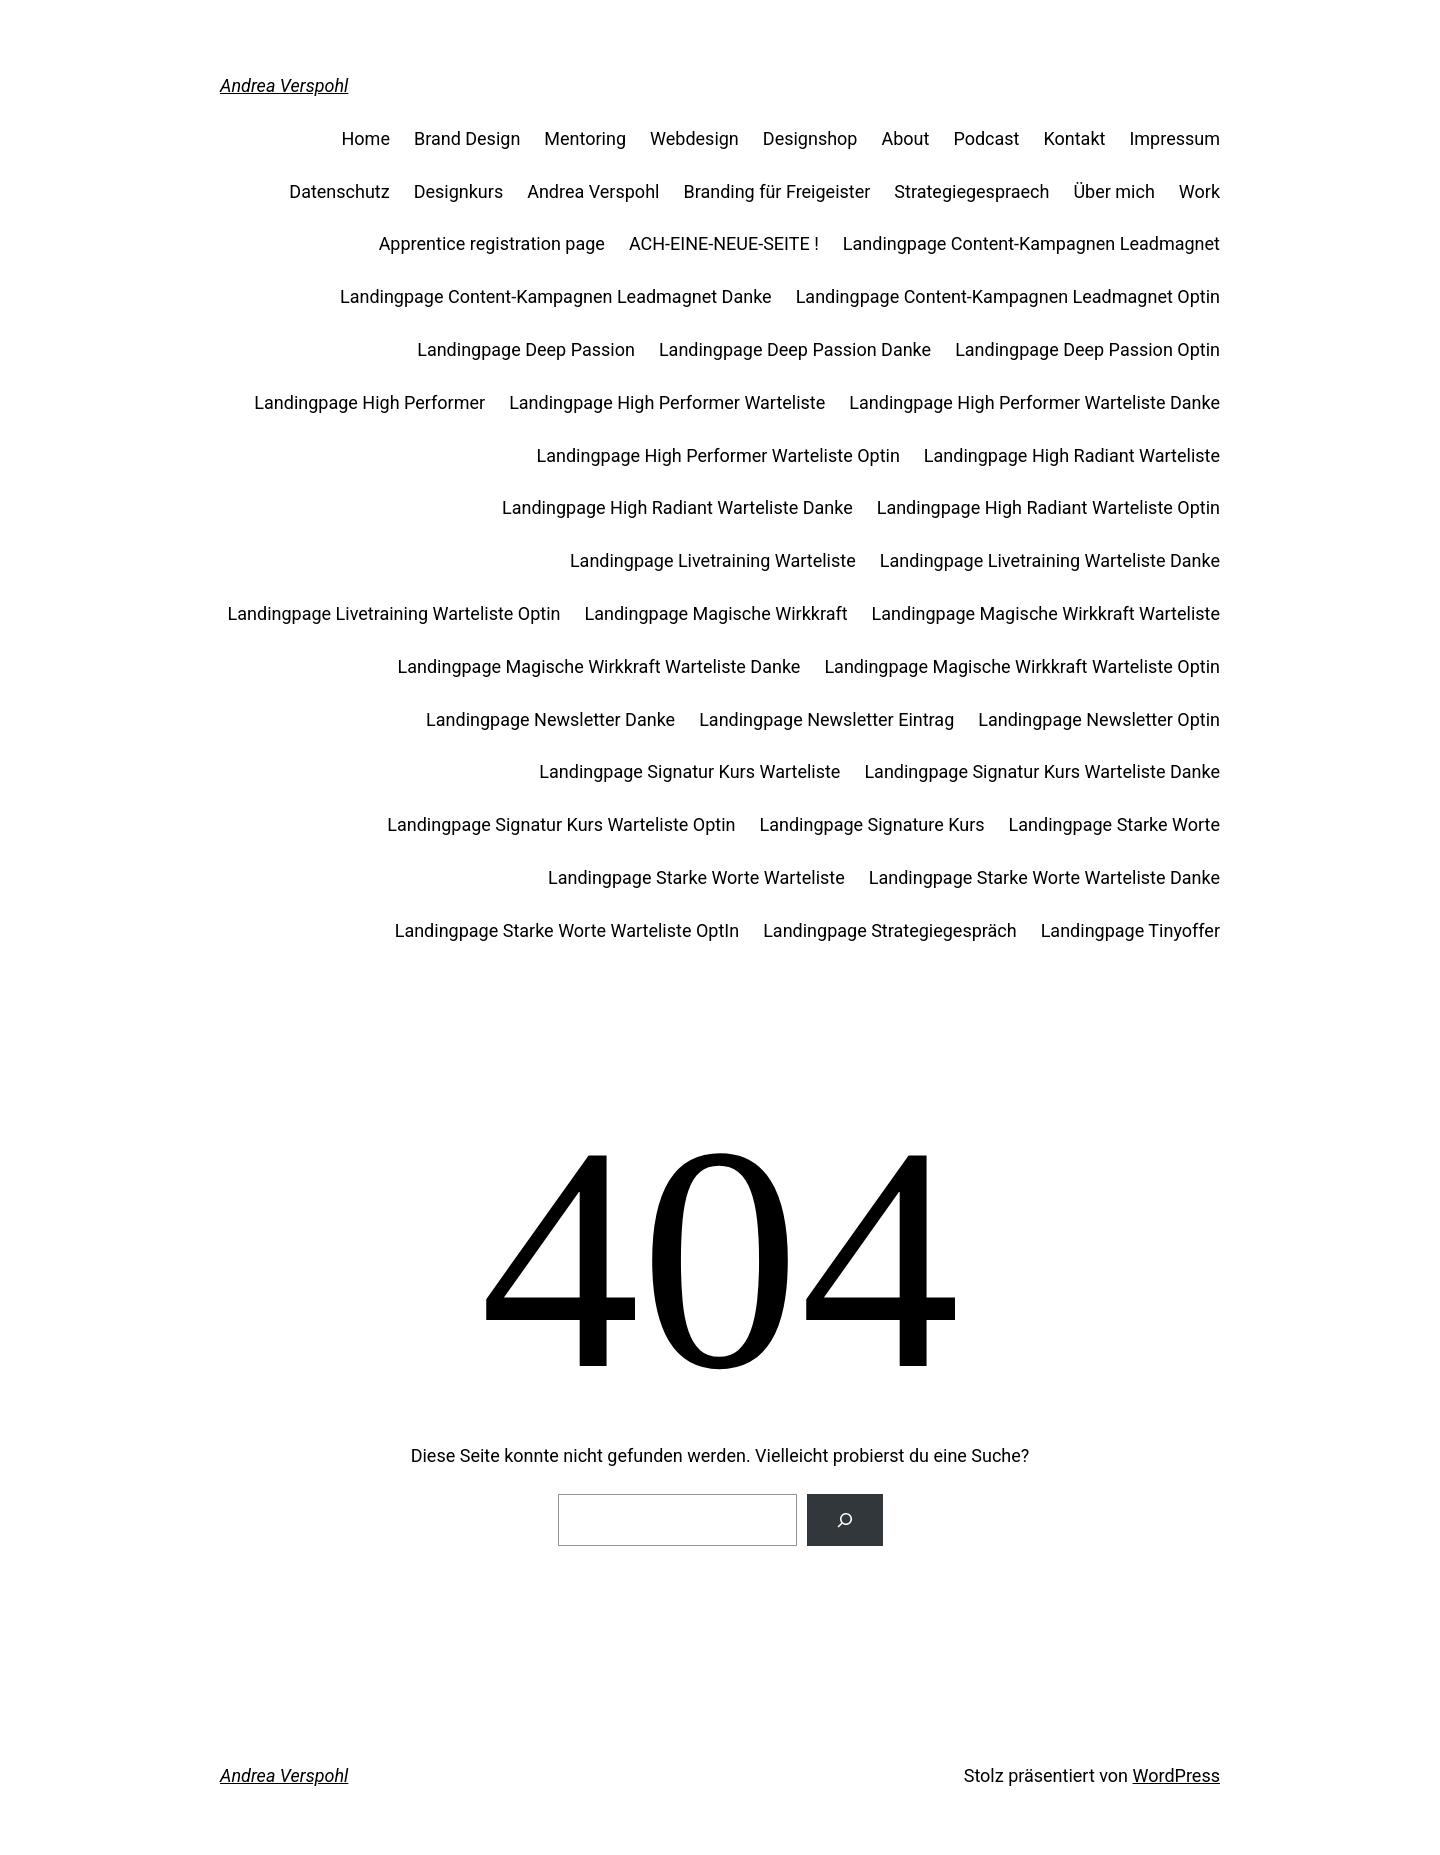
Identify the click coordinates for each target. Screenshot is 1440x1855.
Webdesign (694, 138)
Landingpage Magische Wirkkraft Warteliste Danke (599, 666)
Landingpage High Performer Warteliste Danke (1034, 402)
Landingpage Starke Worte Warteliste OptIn (567, 930)
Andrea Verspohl (284, 85)
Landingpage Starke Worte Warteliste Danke (1044, 877)
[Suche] (845, 1520)
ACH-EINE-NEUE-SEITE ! (724, 243)
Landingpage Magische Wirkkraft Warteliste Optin (1022, 666)
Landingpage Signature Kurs (872, 824)
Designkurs (459, 191)
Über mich (1113, 191)
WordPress (1176, 1775)
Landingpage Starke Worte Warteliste (696, 877)
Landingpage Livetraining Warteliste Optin (394, 613)
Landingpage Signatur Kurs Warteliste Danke (1042, 771)
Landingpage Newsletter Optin (1099, 719)
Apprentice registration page (492, 243)
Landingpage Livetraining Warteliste (713, 560)
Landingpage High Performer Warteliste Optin (718, 455)
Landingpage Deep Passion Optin (1087, 349)
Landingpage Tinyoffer (1130, 930)
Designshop (810, 138)
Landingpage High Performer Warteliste (667, 402)
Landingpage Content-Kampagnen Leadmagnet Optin (1008, 296)
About (905, 138)
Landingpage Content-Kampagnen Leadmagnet (1031, 243)
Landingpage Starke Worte (1114, 824)
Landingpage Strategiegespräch (890, 930)
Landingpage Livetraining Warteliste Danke (1050, 560)
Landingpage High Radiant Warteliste (1072, 455)
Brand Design (467, 138)
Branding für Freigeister (776, 191)
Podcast (986, 138)
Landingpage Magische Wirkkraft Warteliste (1046, 613)
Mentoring (585, 138)
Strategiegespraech (971, 191)
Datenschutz (339, 191)
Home (366, 138)
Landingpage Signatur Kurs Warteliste (689, 771)
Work (1199, 191)
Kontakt (1074, 138)
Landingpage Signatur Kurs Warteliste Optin (561, 824)
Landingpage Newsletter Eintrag (826, 719)
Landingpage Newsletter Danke (550, 719)
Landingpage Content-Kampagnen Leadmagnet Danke (556, 296)
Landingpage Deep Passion (526, 349)
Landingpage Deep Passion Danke (795, 349)
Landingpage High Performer (369, 402)
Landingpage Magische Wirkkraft (716, 613)
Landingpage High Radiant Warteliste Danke (677, 507)
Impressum (1174, 138)
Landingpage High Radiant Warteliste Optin (1048, 507)
